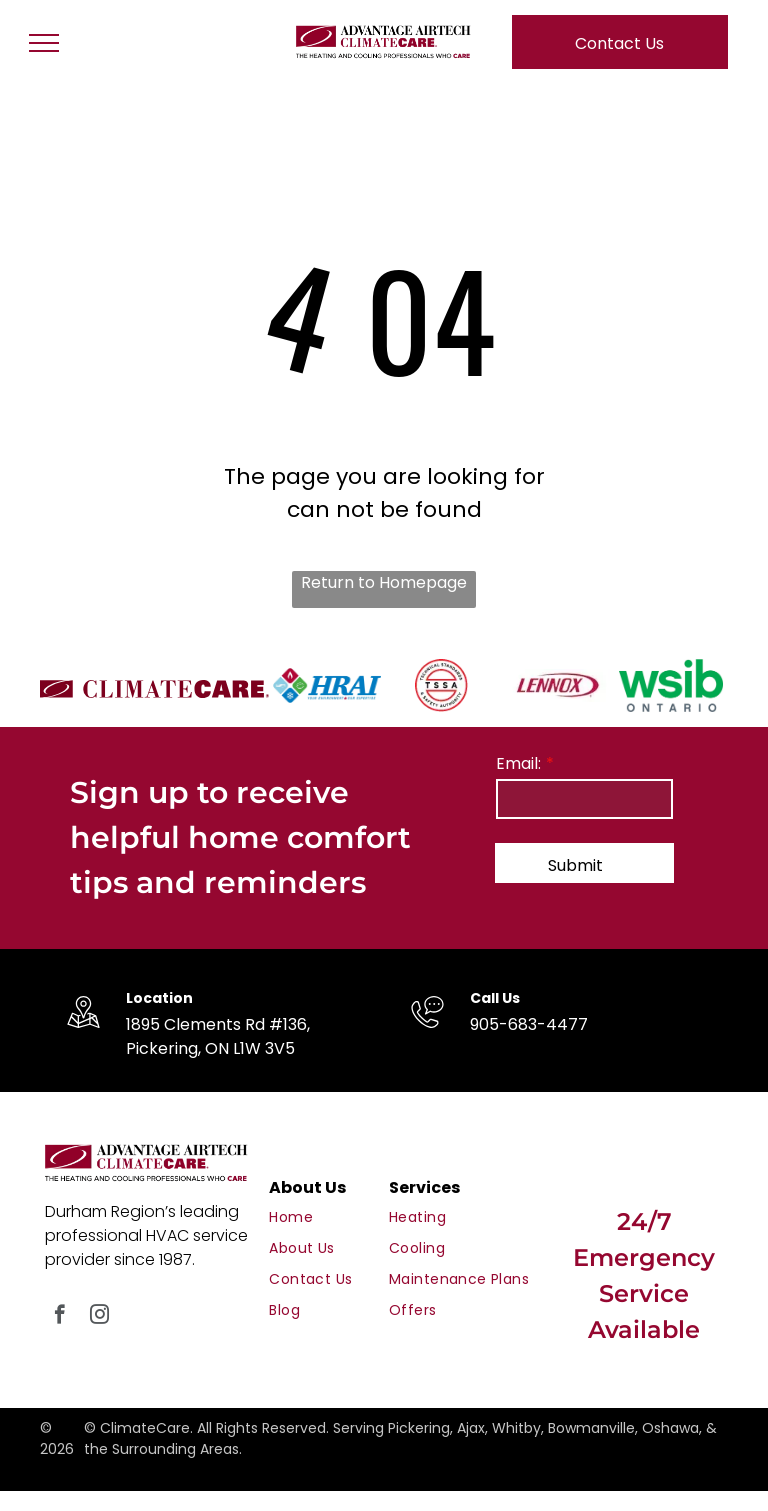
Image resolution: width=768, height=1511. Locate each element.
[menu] (44, 43)
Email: (518, 763)
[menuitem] (341, 1217)
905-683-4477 (529, 1024)
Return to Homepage (384, 582)
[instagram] (99, 1317)
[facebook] (59, 1317)
